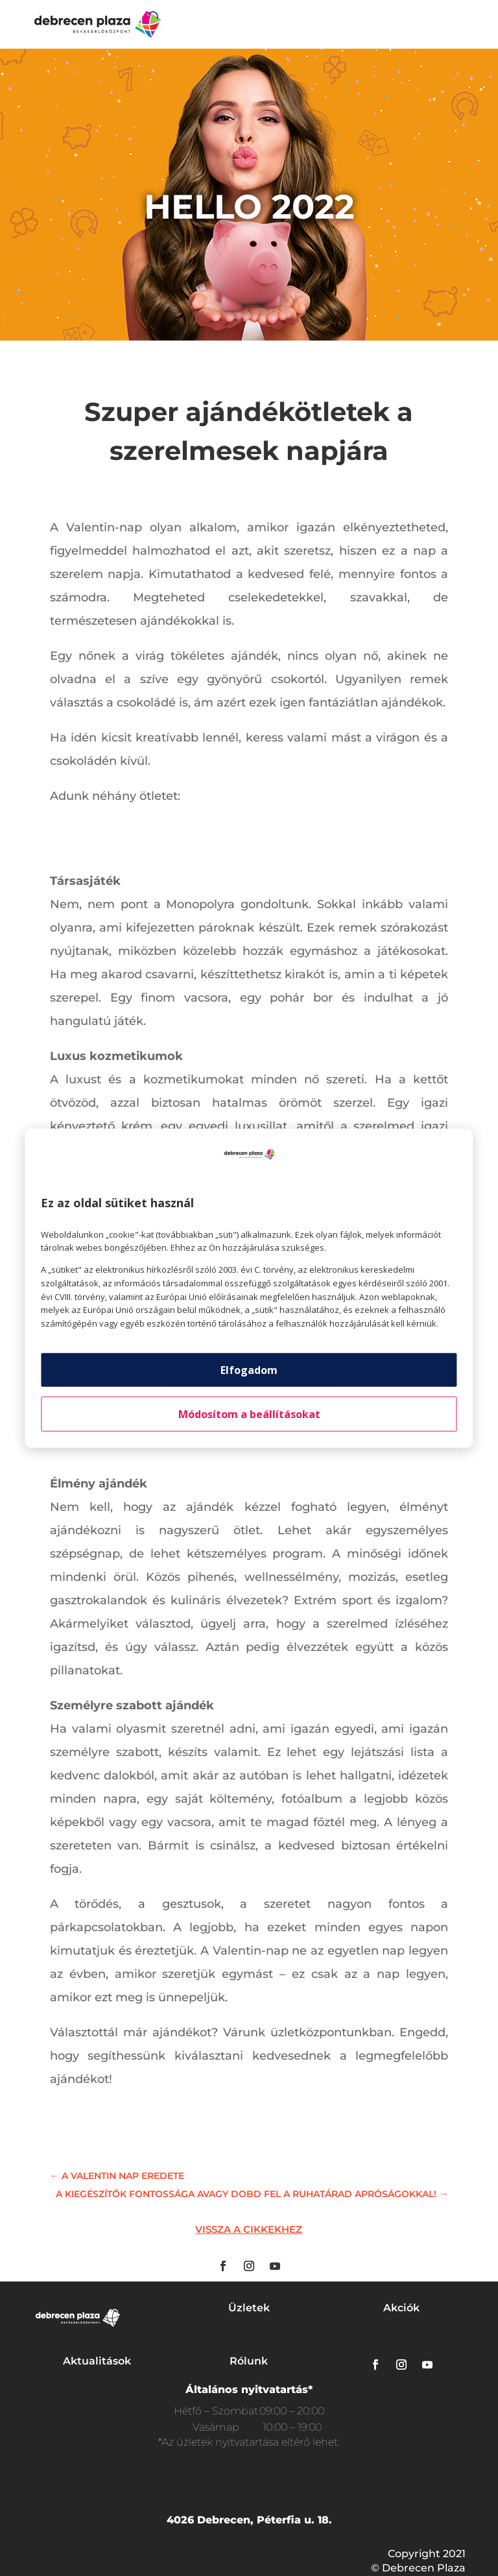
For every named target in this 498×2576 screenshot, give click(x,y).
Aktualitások (97, 2361)
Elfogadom (249, 1370)
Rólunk (249, 2361)
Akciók (401, 2308)
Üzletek (249, 2308)
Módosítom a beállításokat (249, 1414)
